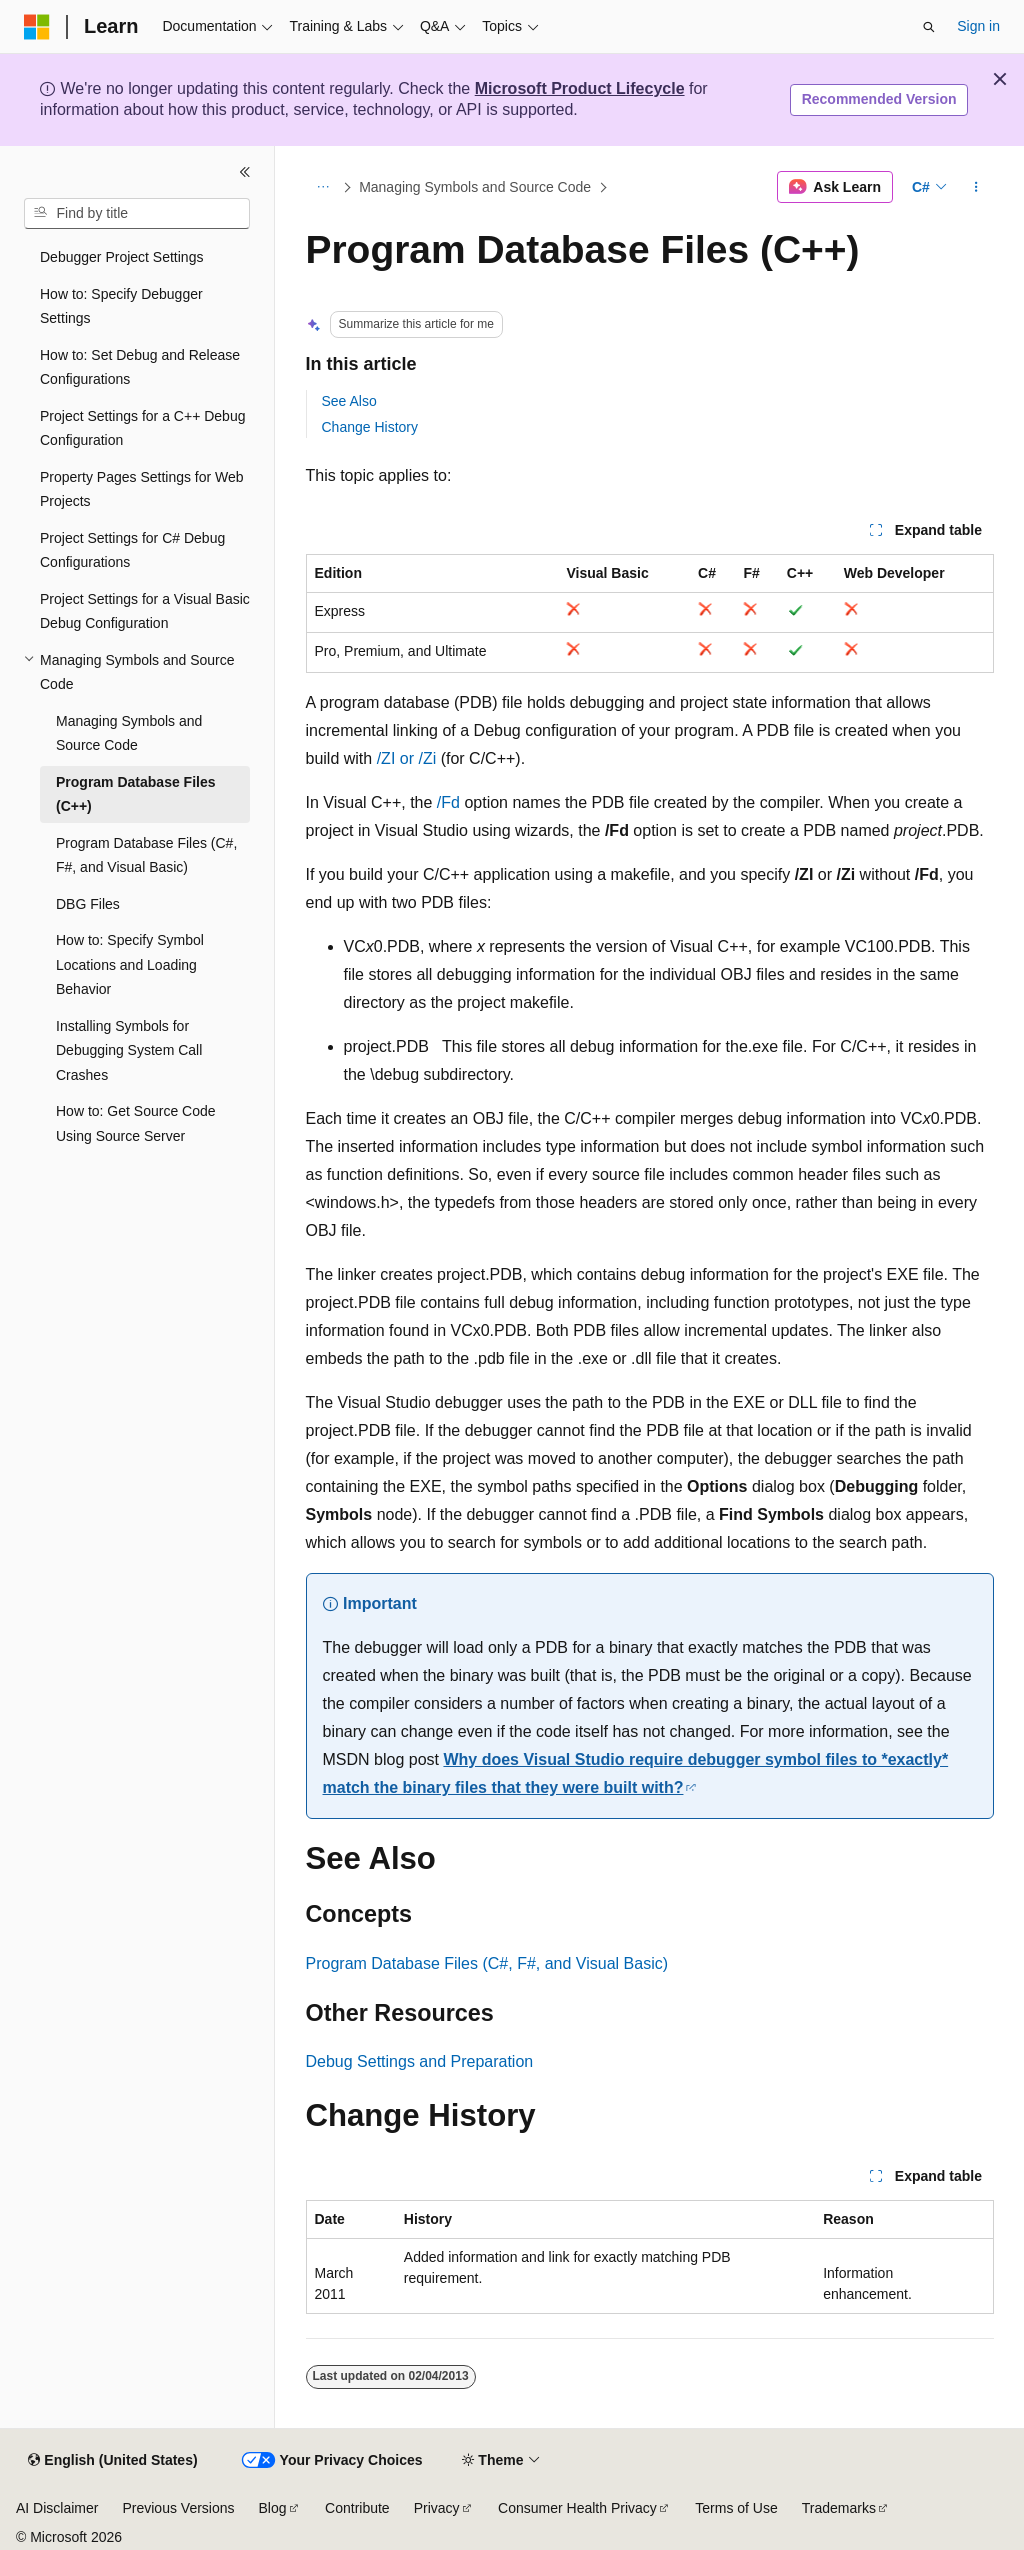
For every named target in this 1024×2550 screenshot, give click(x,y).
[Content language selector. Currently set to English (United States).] (112, 2461)
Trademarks (839, 2508)
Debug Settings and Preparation (420, 2061)
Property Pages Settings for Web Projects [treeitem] (142, 489)
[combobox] (137, 214)
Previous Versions (178, 2508)
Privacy (437, 2508)
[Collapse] (245, 172)
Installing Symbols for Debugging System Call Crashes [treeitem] (129, 1050)
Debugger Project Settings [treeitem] (121, 257)
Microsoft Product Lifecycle (580, 88)
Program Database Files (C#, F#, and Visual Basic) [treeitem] (146, 855)
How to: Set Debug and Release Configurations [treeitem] (140, 367)
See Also (349, 401)
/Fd (448, 802)
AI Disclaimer (57, 2508)
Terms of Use (736, 2508)
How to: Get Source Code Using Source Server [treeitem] (136, 1123)
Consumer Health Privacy (577, 2508)
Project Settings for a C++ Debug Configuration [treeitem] (142, 428)
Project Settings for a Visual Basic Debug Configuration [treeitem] (145, 611)
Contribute (357, 2508)
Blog (273, 2508)
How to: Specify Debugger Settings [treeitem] (121, 306)
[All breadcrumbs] (323, 187)
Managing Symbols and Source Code (475, 187)
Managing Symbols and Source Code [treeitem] (129, 733)
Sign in (978, 26)
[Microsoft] (37, 27)
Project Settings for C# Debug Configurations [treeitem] (132, 550)
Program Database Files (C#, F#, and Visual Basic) (487, 1963)
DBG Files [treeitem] (88, 904)
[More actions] (975, 187)
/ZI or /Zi (407, 758)
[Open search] (929, 27)
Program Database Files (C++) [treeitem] (136, 794)
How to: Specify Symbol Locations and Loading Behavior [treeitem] (130, 964)
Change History (370, 427)
